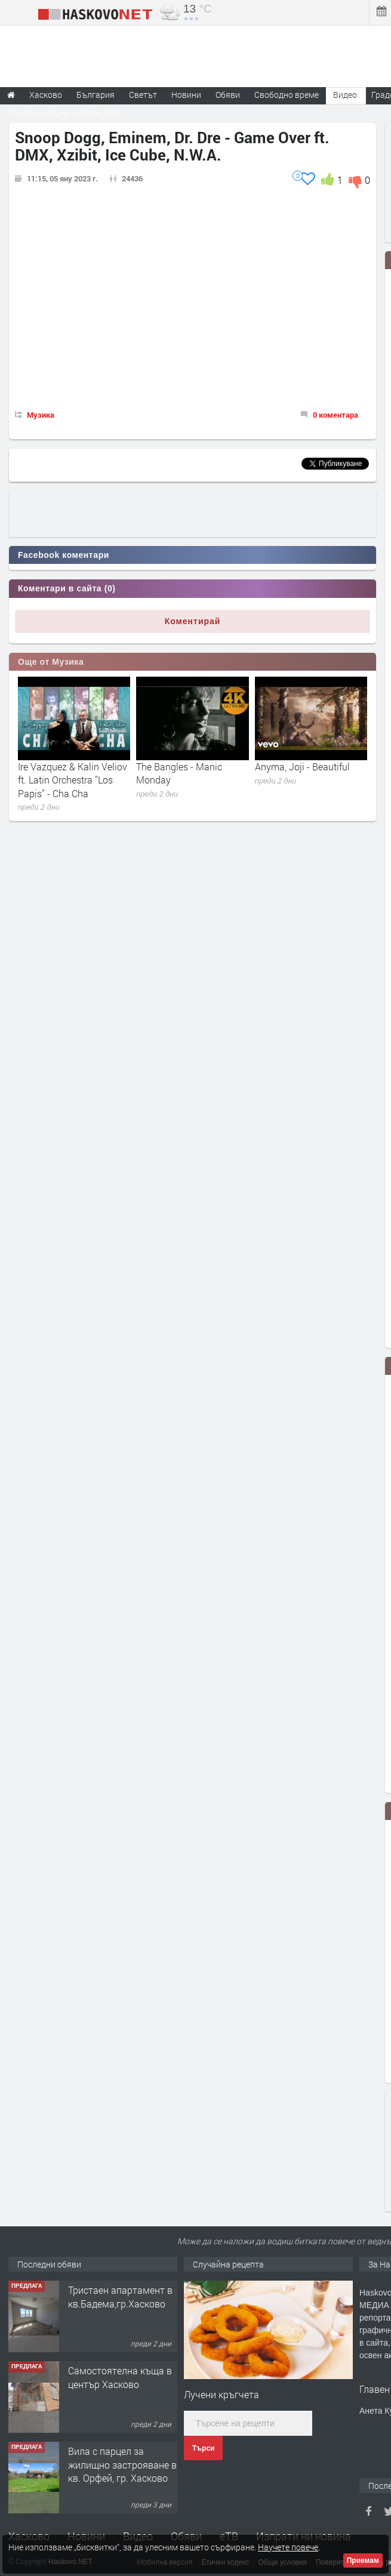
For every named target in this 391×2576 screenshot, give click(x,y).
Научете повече (288, 2547)
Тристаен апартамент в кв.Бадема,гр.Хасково (120, 2296)
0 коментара (335, 414)
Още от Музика (51, 662)
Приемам (363, 2560)
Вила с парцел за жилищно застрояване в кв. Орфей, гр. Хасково (122, 2464)
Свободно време (286, 94)
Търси (203, 2448)
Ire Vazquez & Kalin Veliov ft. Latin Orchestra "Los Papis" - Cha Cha (72, 780)
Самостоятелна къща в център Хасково (120, 2377)
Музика (40, 414)
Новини (186, 94)
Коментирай (193, 621)
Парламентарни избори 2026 (64, 112)
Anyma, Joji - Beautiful (302, 766)
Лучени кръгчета (221, 2394)
